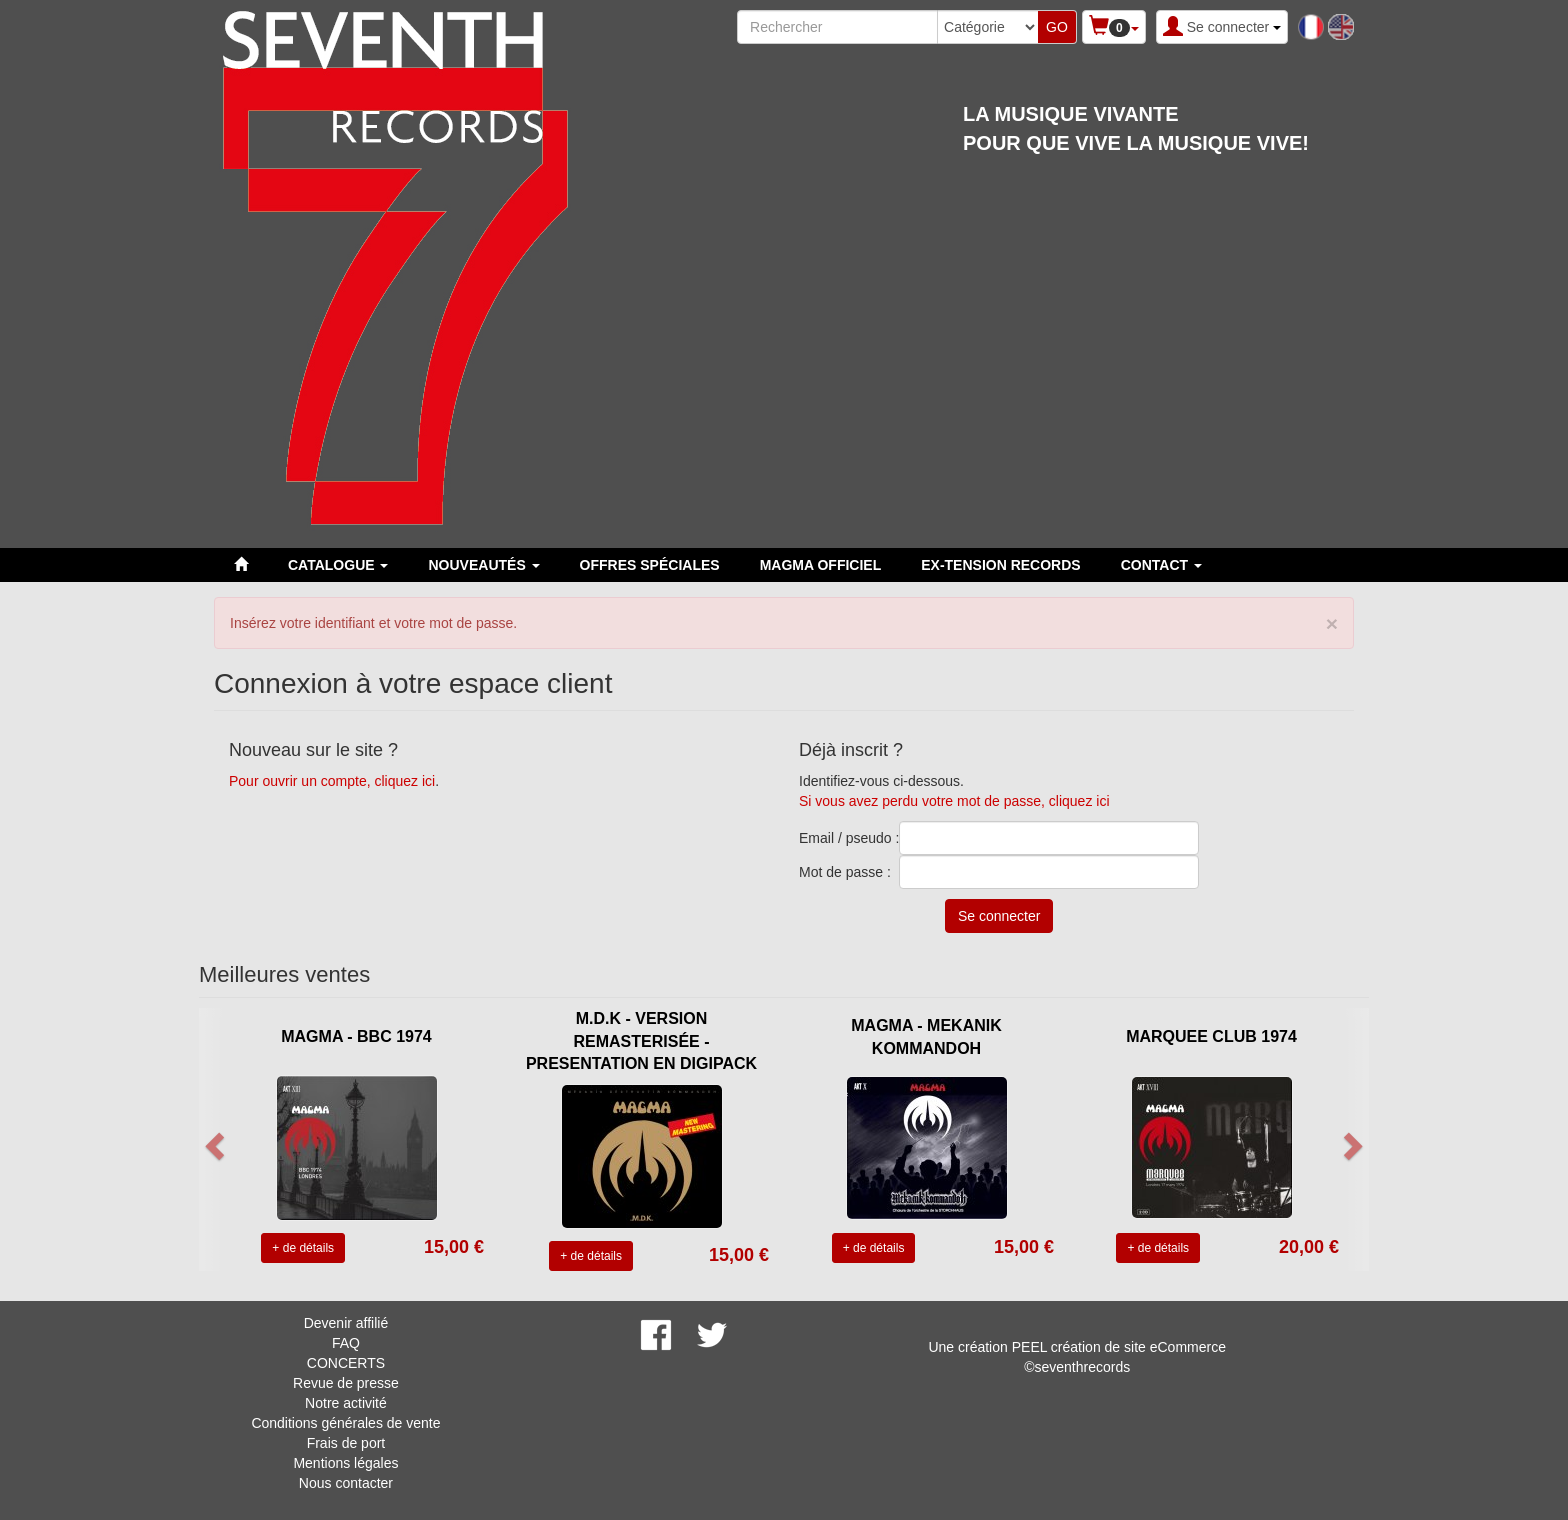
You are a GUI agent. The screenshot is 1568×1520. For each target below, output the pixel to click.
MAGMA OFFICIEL (821, 565)
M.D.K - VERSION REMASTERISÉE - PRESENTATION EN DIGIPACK (641, 1041)
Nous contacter (346, 1483)
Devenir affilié (346, 1323)
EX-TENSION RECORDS (1000, 565)
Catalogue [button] (338, 565)
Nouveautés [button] (483, 565)
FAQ (346, 1343)
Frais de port (346, 1443)
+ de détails (303, 1248)
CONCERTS (346, 1363)
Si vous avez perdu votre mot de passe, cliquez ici (954, 801)
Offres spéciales (650, 565)
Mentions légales (345, 1463)
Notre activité (346, 1403)
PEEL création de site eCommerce (1119, 1347)
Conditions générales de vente (345, 1423)
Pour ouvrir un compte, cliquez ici (332, 781)
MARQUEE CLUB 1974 (1211, 1036)
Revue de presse (346, 1383)
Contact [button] (1161, 565)
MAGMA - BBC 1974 (356, 1036)
